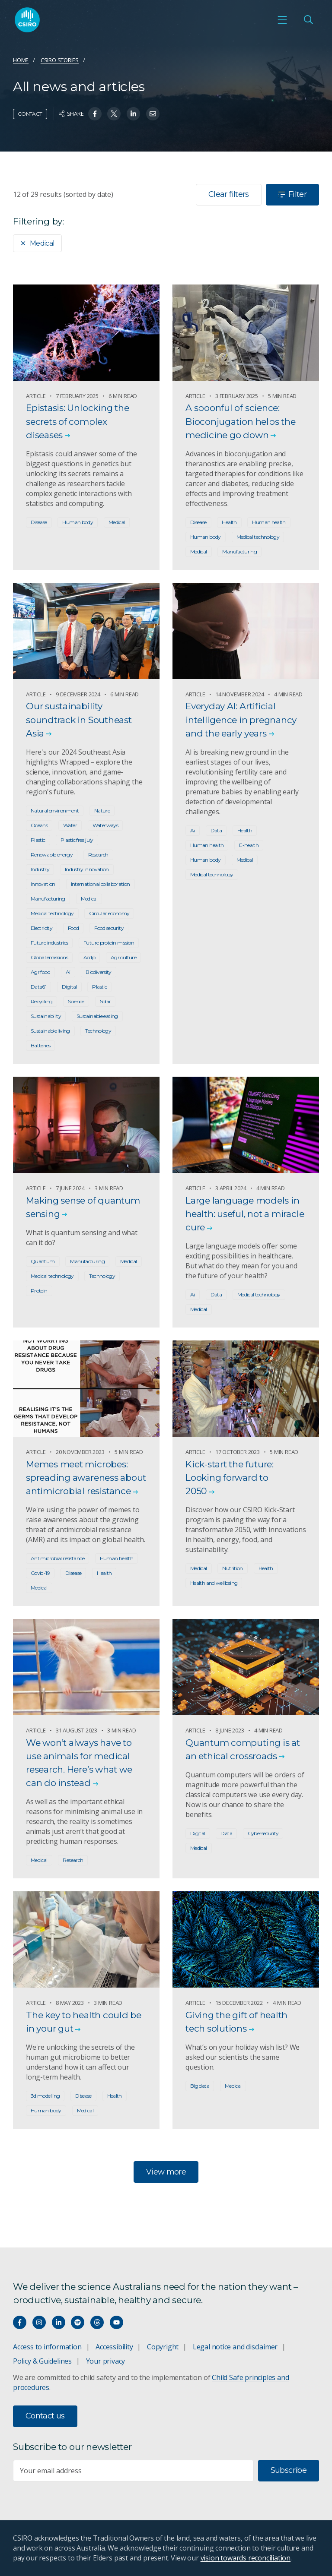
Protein (39, 1290)
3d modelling (45, 2095)
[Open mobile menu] (282, 20)
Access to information (47, 2347)
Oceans (39, 825)
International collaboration (100, 884)
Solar (105, 1001)
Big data (199, 2086)
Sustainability (46, 1016)
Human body (77, 522)
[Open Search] (308, 20)
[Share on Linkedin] (133, 113)
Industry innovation (87, 869)
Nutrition (232, 1568)
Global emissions (49, 957)
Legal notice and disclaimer (235, 2347)
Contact (30, 114)
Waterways (105, 825)
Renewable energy (52, 854)
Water (70, 825)
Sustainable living (50, 1030)
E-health (249, 845)
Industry (40, 869)
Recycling (41, 1001)
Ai (68, 972)
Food (73, 928)
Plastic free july (77, 840)
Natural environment (55, 810)
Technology (98, 1030)
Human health (268, 522)
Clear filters (228, 194)
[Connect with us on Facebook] (19, 2322)
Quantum (43, 1261)
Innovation (43, 884)
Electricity (41, 928)
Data (216, 830)
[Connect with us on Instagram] (39, 2322)
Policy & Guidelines (42, 2361)
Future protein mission (108, 942)
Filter (292, 194)
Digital (69, 986)
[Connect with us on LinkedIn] (58, 2322)
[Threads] (97, 2322)
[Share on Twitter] (114, 113)
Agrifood (40, 972)
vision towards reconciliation (246, 2558)
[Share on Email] (153, 113)
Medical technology (258, 537)
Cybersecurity (263, 1833)
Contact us (45, 2416)
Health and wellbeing (213, 1583)
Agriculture (123, 957)
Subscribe (288, 2470)
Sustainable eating (97, 1016)
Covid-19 (40, 1573)
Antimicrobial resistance (57, 1558)
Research (98, 854)
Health (229, 522)
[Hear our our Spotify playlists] (77, 2322)
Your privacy (105, 2361)
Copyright (163, 2347)
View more (166, 2172)
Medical (37, 243)
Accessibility (114, 2347)
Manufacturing (239, 551)
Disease (39, 522)
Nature (102, 810)
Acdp (89, 957)
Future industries (49, 942)
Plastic (38, 840)
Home (21, 60)
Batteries (40, 1045)
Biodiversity (98, 972)
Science (76, 1001)
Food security (109, 928)
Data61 (38, 986)
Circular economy (109, 913)
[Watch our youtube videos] (116, 2322)
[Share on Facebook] (95, 113)
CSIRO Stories (60, 60)
